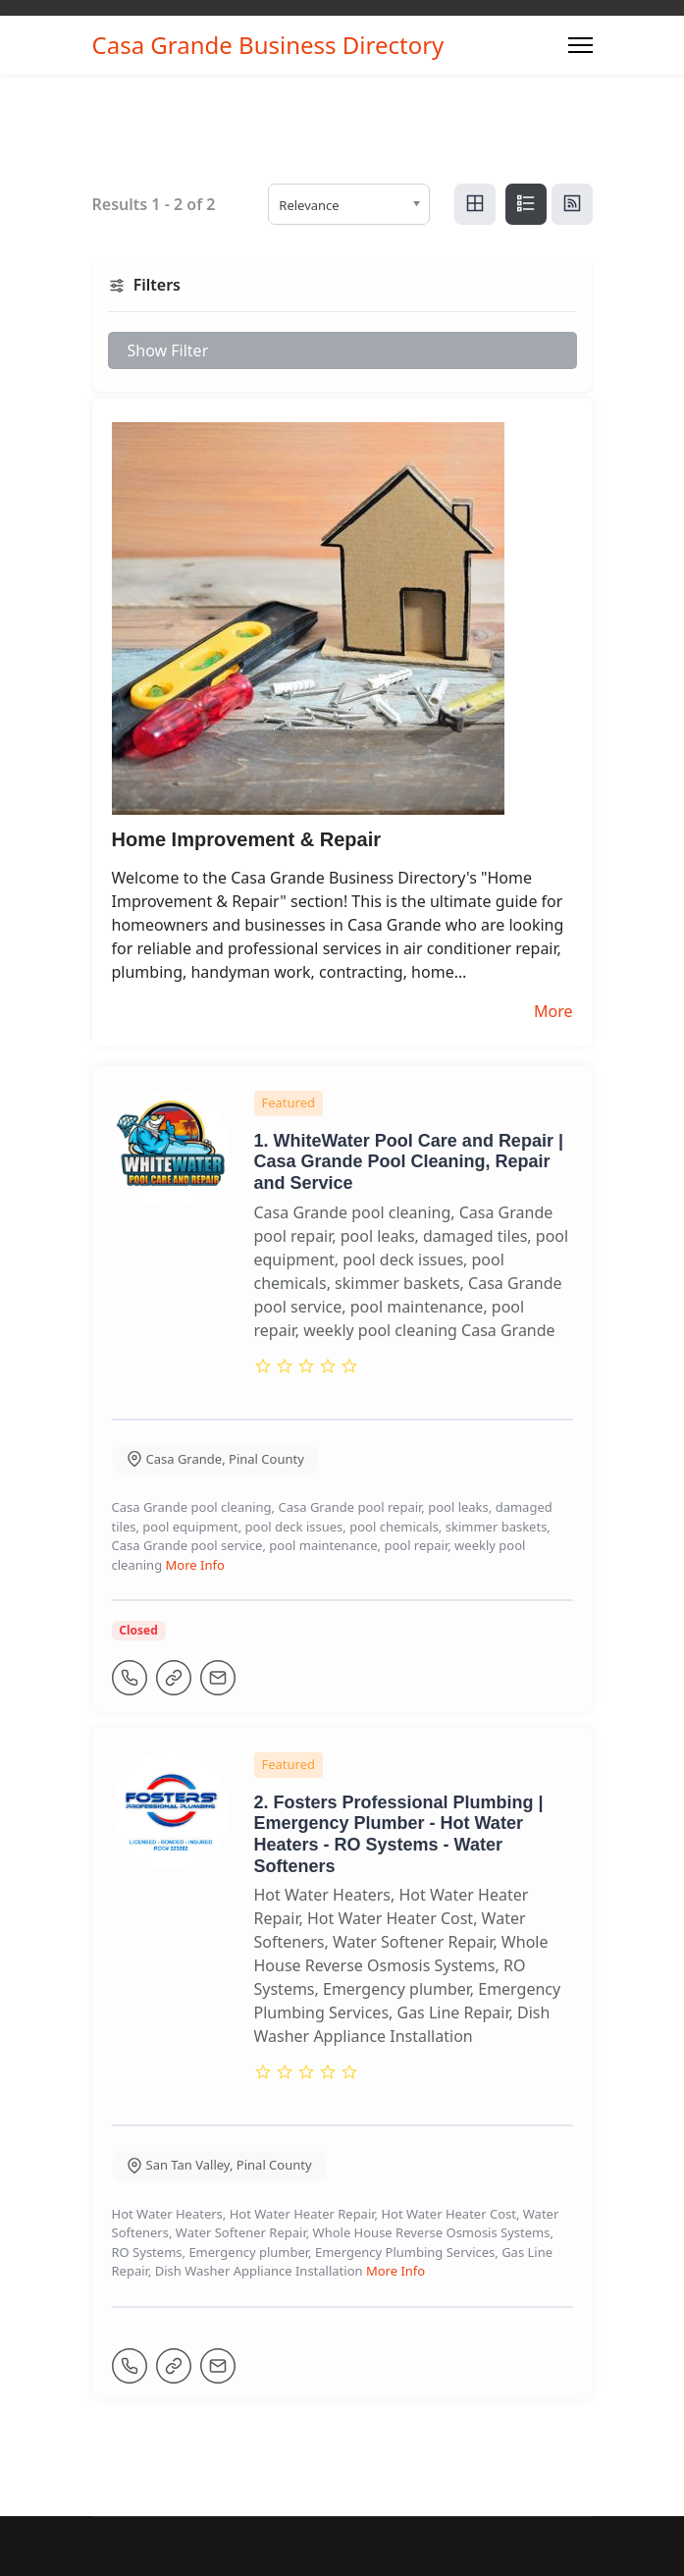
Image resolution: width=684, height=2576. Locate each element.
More (553, 1011)
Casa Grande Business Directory (268, 45)
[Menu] (580, 45)
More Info (195, 1565)
